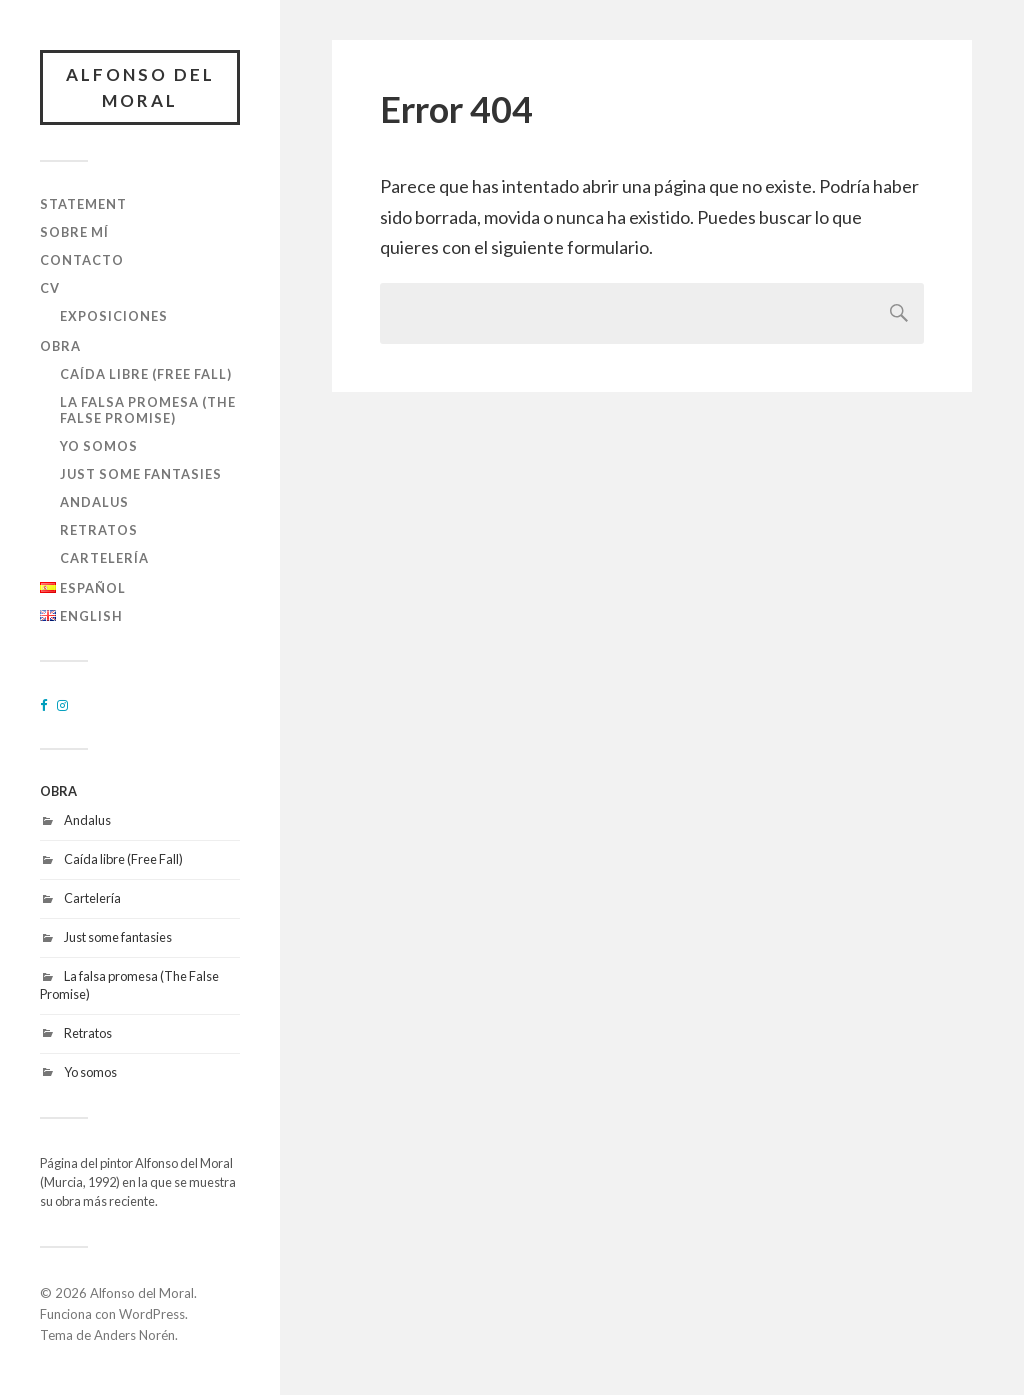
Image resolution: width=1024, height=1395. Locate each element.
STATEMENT (83, 204)
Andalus (94, 502)
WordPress (152, 1314)
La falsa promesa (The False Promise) (148, 410)
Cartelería (104, 558)
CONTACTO (82, 260)
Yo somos (99, 446)
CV (50, 288)
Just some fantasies (141, 474)
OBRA (60, 346)
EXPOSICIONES (114, 316)
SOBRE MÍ (74, 232)
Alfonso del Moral (140, 87)
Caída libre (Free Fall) (146, 374)
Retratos (99, 530)
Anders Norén (134, 1335)
